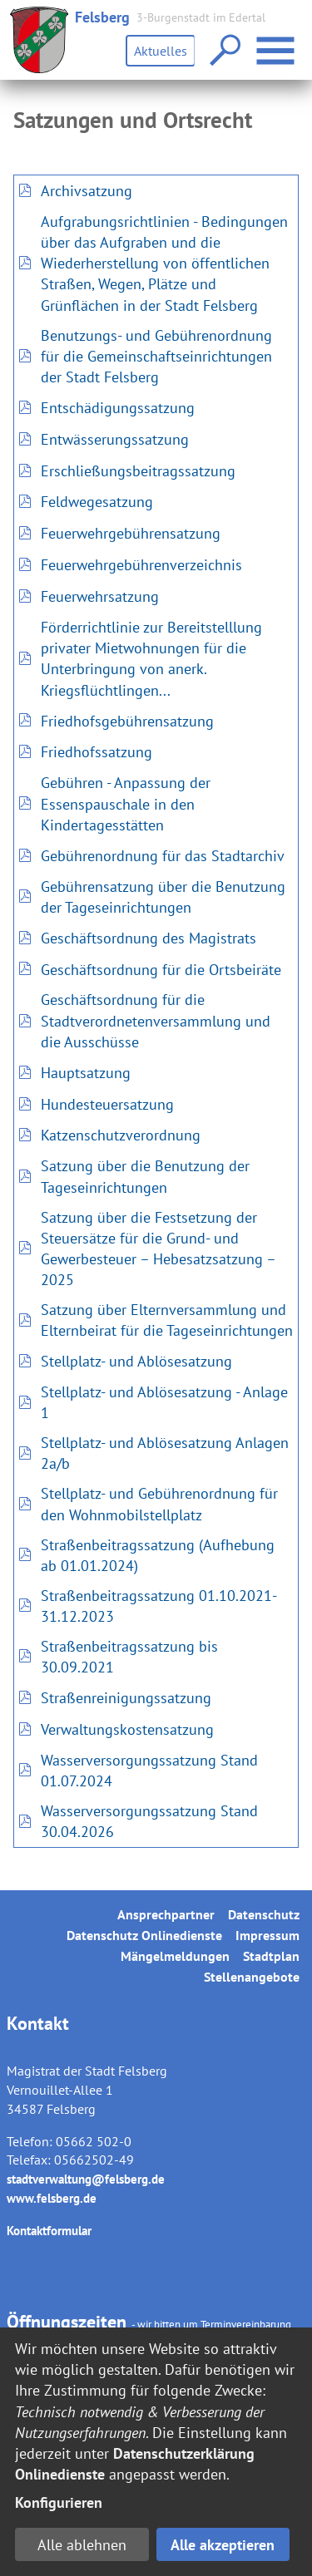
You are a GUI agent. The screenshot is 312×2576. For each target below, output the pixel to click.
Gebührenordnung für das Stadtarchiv (163, 855)
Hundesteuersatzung (107, 1104)
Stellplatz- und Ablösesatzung (136, 1361)
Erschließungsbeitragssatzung (138, 470)
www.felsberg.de (52, 2198)
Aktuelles (160, 50)
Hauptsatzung (86, 1072)
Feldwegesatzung (97, 501)
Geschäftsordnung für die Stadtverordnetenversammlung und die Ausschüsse (155, 1020)
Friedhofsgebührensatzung (127, 721)
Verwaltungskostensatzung (127, 1729)
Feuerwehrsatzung (100, 596)
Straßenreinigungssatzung (126, 1697)
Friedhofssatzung (96, 751)
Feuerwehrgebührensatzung (130, 533)
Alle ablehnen (81, 2544)
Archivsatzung (86, 190)
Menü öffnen (277, 42)
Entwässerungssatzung (115, 439)
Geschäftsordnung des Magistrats (148, 938)
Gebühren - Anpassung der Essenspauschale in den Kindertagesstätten (125, 803)
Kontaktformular (49, 2231)
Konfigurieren (58, 2502)
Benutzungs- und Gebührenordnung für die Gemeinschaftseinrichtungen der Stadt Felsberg (156, 356)
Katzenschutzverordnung (121, 1135)
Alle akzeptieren (223, 2544)
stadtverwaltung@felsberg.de (86, 2179)
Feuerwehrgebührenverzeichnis (141, 564)
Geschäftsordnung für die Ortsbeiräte (161, 969)
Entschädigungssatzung (118, 407)
